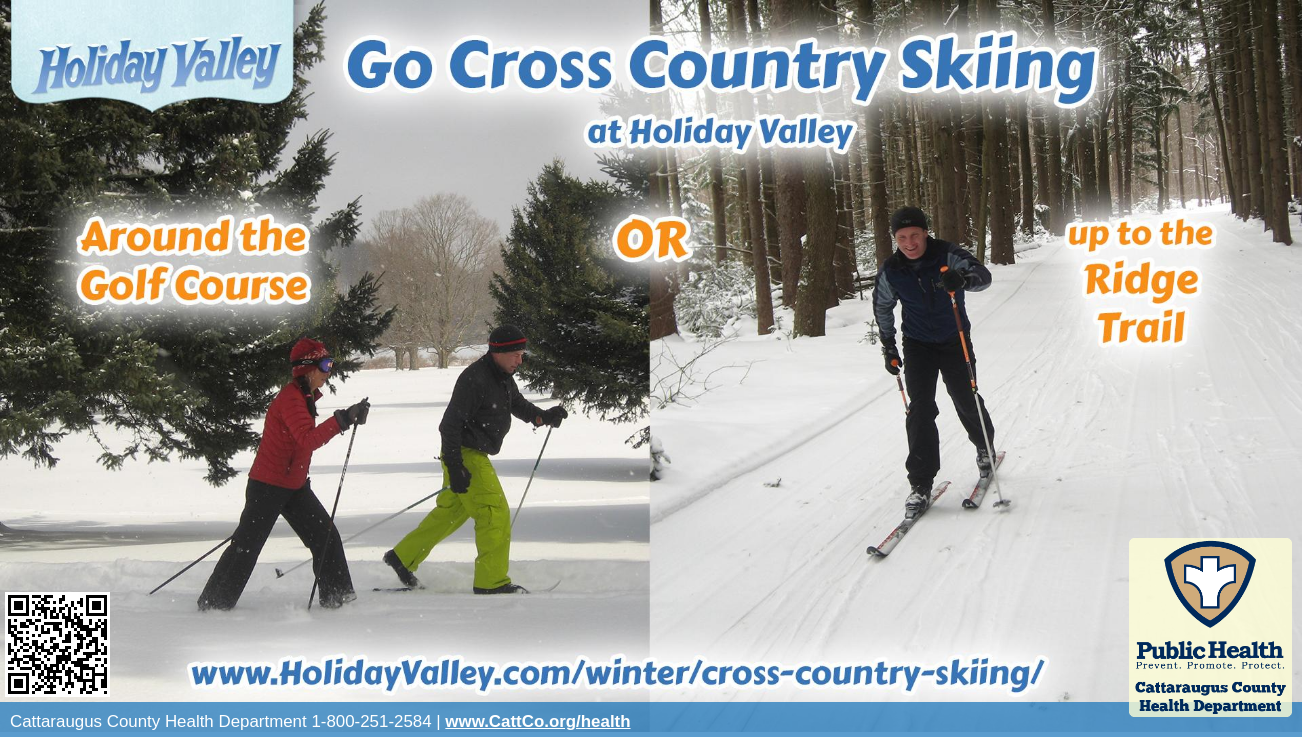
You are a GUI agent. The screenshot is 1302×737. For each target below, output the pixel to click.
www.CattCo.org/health (537, 721)
